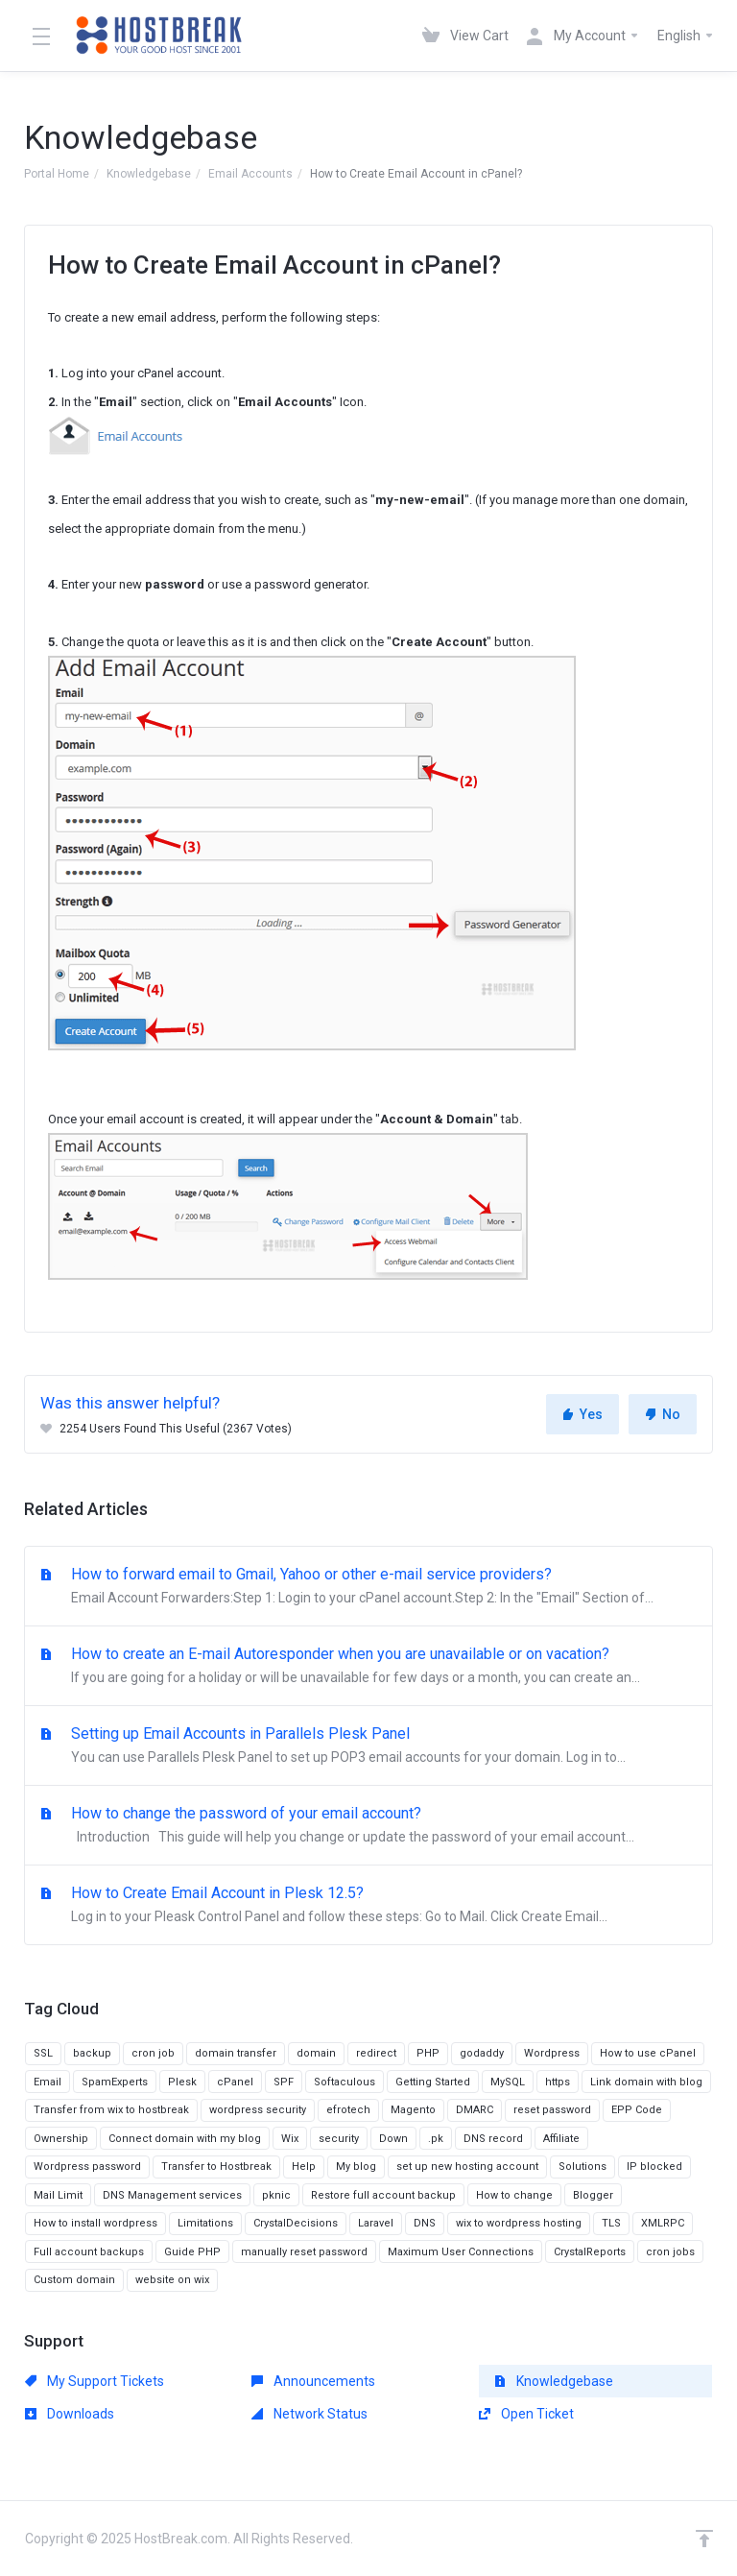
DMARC (474, 2110)
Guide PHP (192, 2252)
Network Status (309, 2413)
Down (393, 2138)
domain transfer (235, 2053)
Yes (582, 1414)
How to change (514, 2195)
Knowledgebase (149, 174)
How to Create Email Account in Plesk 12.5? (368, 1906)
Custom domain (74, 2280)
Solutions (582, 2166)
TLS (611, 2223)
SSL (43, 2053)
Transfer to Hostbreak (216, 2166)
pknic (276, 2195)
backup (92, 2053)
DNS (425, 2223)
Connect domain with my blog (184, 2138)
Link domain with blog (646, 2082)
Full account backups (89, 2252)
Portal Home (56, 174)
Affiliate (561, 2138)
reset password (552, 2110)
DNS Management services (172, 2195)
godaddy (482, 2053)
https (557, 2082)
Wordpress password (87, 2166)
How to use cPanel (648, 2053)
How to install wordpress (95, 2223)
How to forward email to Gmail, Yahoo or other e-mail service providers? (368, 1587)
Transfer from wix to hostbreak (111, 2110)
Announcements (313, 2381)
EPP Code (636, 2110)
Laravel (375, 2223)
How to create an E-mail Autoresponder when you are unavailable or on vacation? (368, 1667)
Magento (413, 2110)
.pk (435, 2138)
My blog (356, 2166)
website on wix (172, 2280)
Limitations (205, 2223)
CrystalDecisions (295, 2223)
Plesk (182, 2082)
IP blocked (654, 2166)
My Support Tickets (94, 2381)
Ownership (61, 2138)
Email (47, 2082)
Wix (289, 2138)
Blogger (593, 2195)
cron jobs (670, 2252)
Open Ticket (526, 2413)
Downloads (69, 2413)
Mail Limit (58, 2195)
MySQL (507, 2082)
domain (316, 2053)
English (686, 35)
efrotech (348, 2110)
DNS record (493, 2138)
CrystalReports (590, 2252)
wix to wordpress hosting (519, 2223)
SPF (283, 2082)
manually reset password (304, 2252)
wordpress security (257, 2110)
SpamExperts (115, 2082)
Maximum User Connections (461, 2252)
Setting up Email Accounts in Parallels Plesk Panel (368, 1746)
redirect (376, 2053)
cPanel (235, 2082)
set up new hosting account (467, 2166)
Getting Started (432, 2082)
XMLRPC (662, 2223)
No (662, 1414)
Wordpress (552, 2053)
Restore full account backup (383, 2195)
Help (304, 2166)
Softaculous (344, 2082)
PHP (428, 2053)
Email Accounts (250, 174)
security (339, 2138)
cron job (153, 2053)
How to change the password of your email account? (368, 1826)
